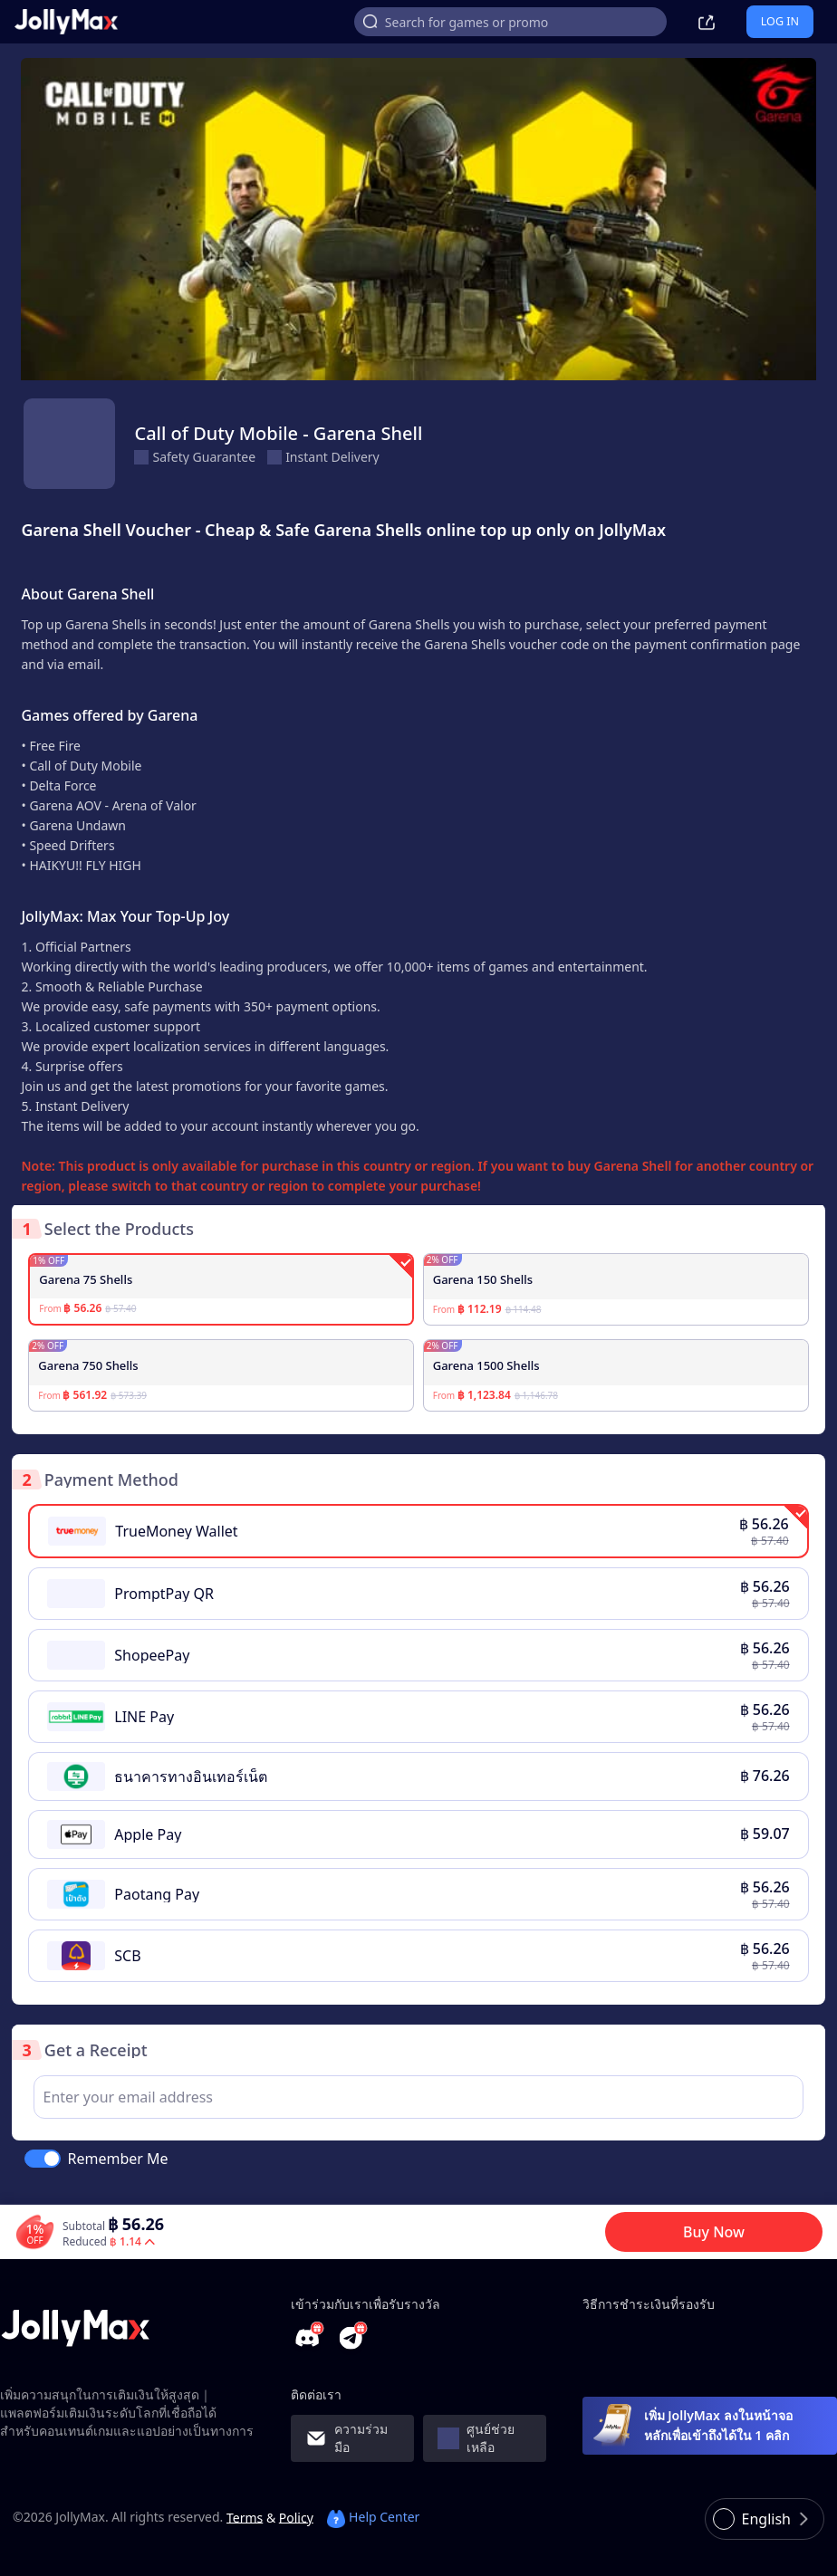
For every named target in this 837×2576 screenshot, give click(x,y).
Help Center (373, 2516)
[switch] (42, 2159)
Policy (296, 2516)
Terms (244, 2516)
